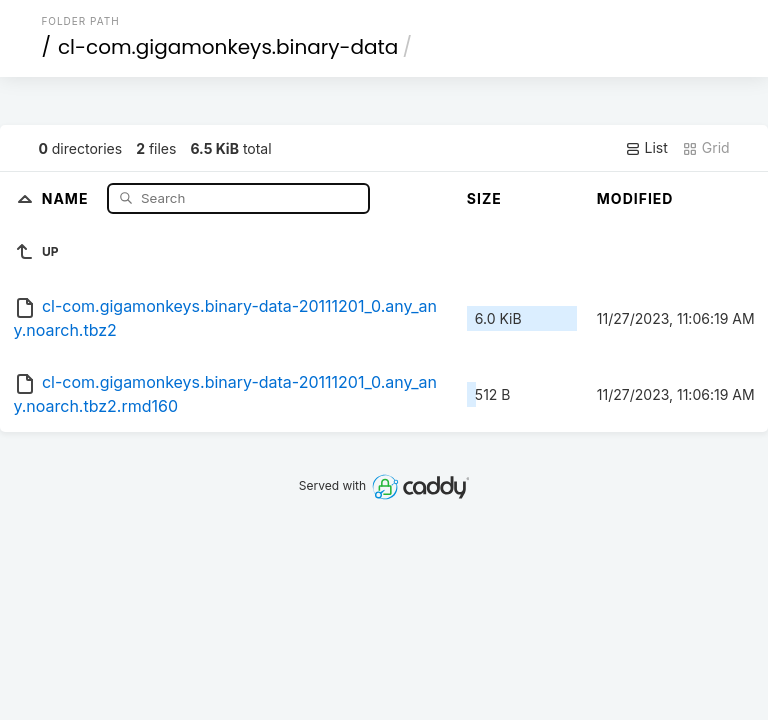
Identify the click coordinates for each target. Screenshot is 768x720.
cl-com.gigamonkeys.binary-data (228, 47)
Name (67, 197)
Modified (635, 198)
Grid (706, 148)
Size (484, 198)
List (646, 148)
